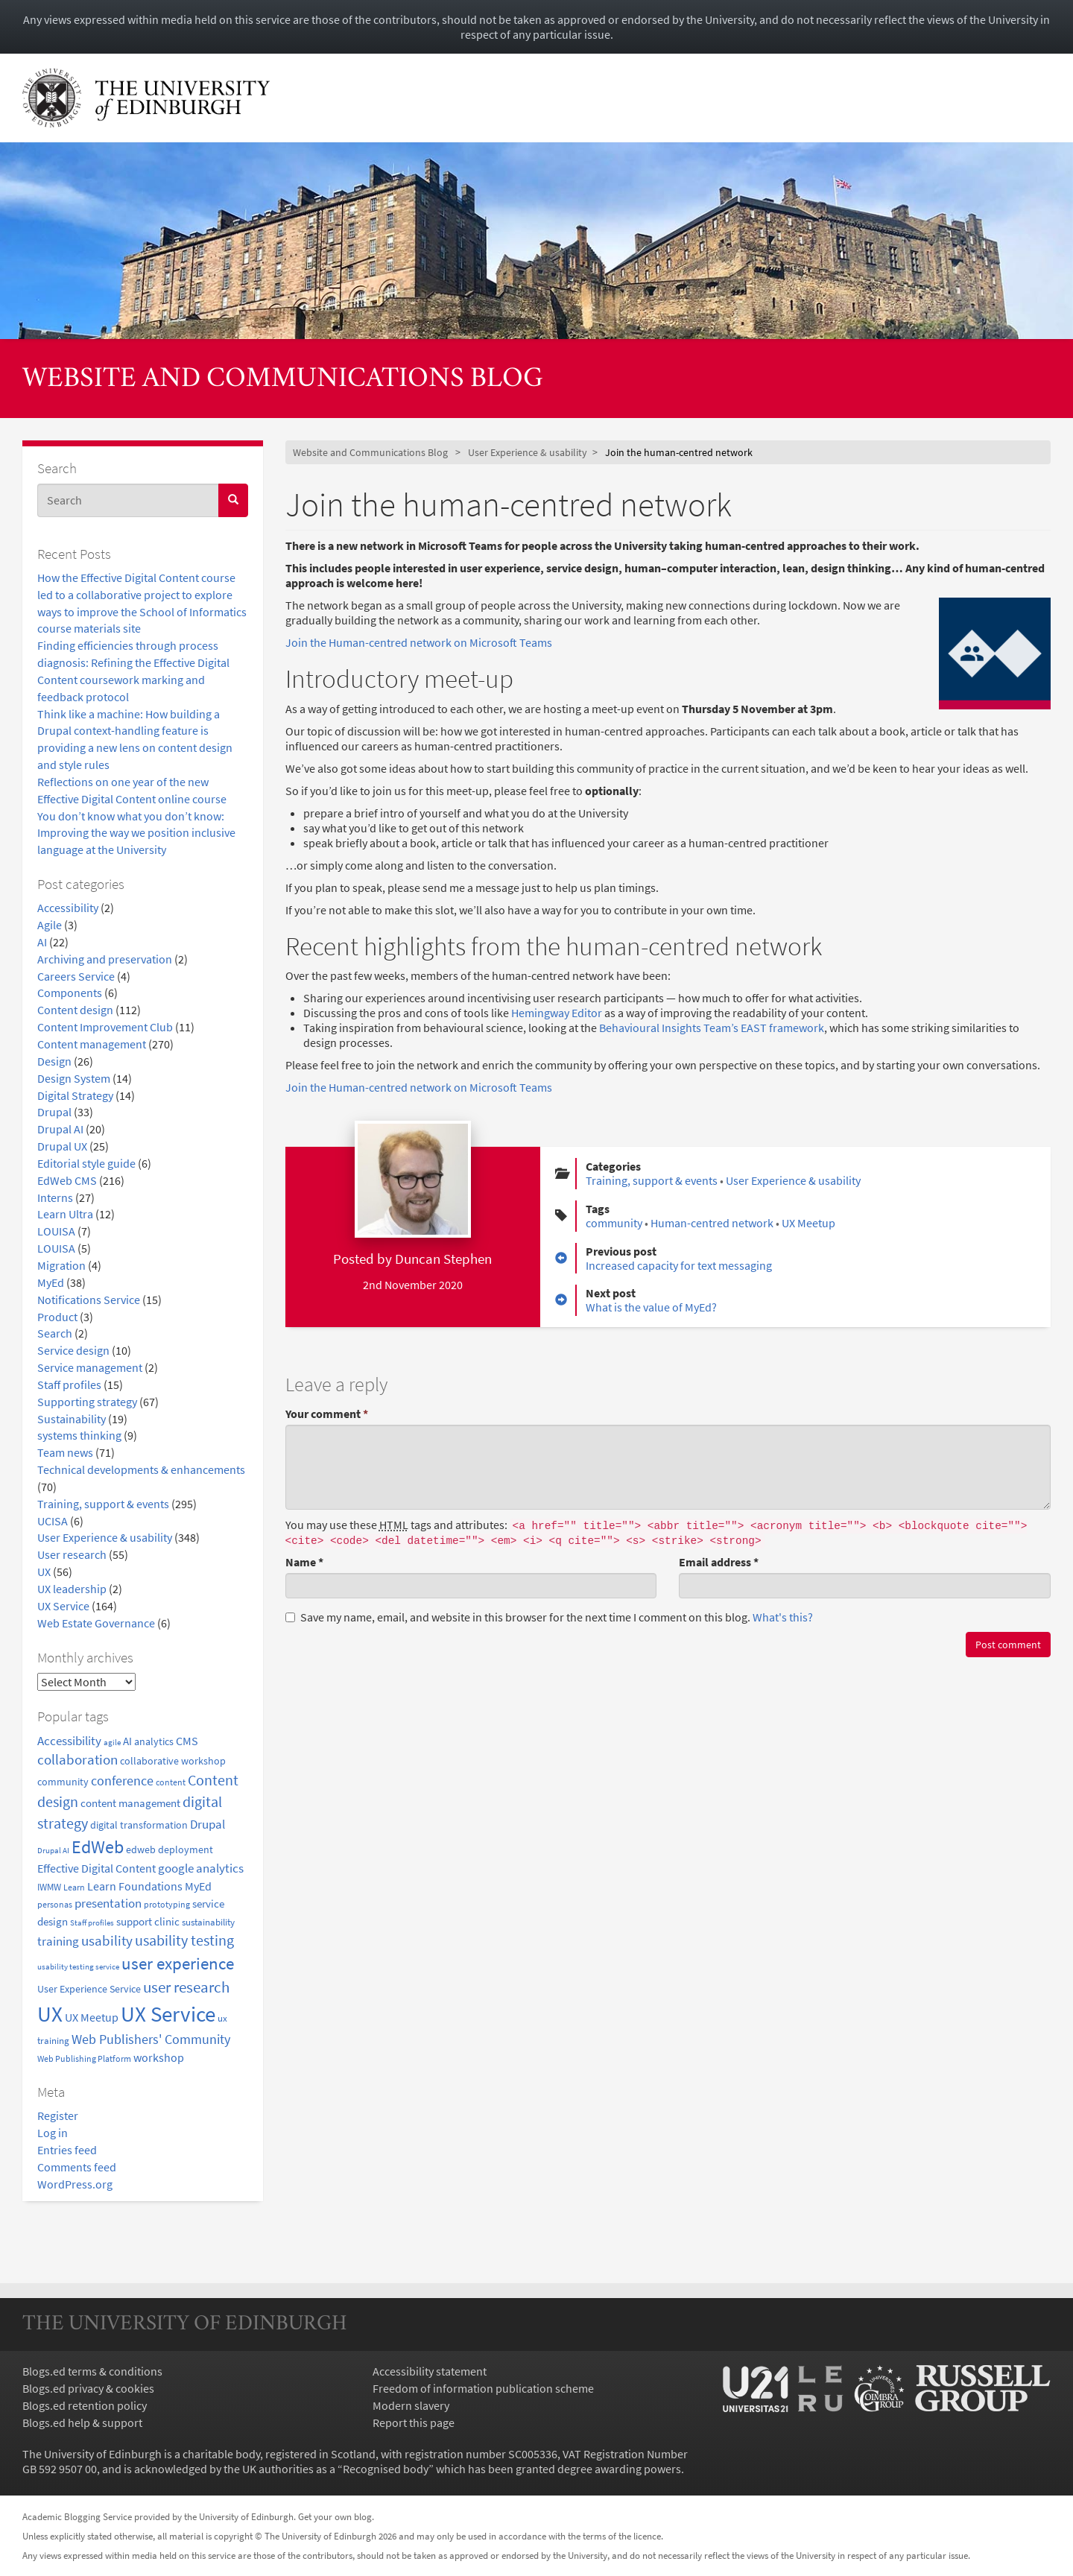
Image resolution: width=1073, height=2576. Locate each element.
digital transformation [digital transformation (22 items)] (139, 1825)
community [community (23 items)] (63, 1781)
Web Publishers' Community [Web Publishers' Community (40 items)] (151, 2039)
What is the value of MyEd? (651, 1307)
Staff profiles (69, 1384)
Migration (61, 1265)
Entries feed (67, 2149)
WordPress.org (75, 2184)
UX (44, 1571)
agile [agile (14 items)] (112, 1742)
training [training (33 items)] (58, 1941)
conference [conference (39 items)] (122, 1780)
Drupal (54, 1111)
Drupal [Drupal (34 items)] (207, 1824)
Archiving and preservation (104, 959)
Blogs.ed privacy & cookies (88, 2388)
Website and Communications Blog (282, 379)
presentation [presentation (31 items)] (108, 1903)
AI (42, 941)
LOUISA (56, 1231)
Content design (75, 1009)
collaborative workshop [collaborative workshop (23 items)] (173, 1761)
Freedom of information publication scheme (483, 2388)
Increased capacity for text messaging (679, 1265)
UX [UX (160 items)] (50, 2014)
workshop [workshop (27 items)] (158, 2058)
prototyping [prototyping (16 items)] (167, 1904)
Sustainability (71, 1418)
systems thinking (79, 1435)
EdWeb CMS (67, 1180)
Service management (89, 1367)
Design (54, 1061)
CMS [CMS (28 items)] (187, 1741)
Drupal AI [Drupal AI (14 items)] (53, 1850)
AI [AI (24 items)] (127, 1741)
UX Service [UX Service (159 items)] (168, 2014)
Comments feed (76, 2166)
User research (72, 1554)
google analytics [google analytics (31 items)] (201, 1868)
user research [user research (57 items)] (186, 1987)
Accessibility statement (430, 2371)
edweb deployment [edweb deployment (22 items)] (169, 1849)
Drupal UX (62, 1146)
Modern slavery (411, 2405)
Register (57, 2115)
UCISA (52, 1520)
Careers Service (76, 976)
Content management (91, 1044)
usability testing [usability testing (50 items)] (184, 1940)
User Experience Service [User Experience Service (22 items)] (89, 1989)
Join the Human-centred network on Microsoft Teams (418, 642)
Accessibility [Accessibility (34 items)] (69, 1740)
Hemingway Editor (556, 1012)
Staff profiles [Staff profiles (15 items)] (92, 1922)
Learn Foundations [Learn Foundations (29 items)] (135, 1886)
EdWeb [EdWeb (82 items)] (98, 1846)
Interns (55, 1197)
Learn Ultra (65, 1213)
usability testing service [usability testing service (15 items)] (78, 1966)
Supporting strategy (87, 1401)
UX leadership (72, 1588)
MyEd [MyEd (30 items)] (198, 1886)
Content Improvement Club (105, 1026)
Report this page (414, 2422)
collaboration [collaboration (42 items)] (77, 1759)
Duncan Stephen (443, 1259)
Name (304, 1561)
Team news (65, 1452)
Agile (49, 924)
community (614, 1222)
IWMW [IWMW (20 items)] (49, 1887)
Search (54, 1333)
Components (69, 992)
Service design (73, 1350)
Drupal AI (60, 1128)
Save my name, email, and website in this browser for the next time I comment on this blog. (549, 1617)
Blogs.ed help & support (82, 2422)
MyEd (50, 1282)
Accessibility (67, 907)
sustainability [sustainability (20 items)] (208, 1922)
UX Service (63, 1605)
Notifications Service (88, 1299)
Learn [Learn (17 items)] (74, 1887)
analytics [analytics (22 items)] (154, 1741)
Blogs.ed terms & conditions (92, 2371)
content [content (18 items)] (171, 1782)
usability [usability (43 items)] (107, 1940)
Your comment (326, 1413)
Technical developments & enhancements (141, 1469)
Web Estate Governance (96, 1622)
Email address (719, 1561)
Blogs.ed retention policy (84, 2405)
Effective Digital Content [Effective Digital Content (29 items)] (96, 1868)
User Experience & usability (104, 1537)
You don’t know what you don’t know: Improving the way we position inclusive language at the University (136, 833)
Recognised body (385, 2468)
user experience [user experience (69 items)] (177, 1963)
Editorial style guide (86, 1163)
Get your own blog (335, 2516)
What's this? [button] (783, 1617)
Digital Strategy (75, 1095)
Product (57, 1316)
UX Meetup (808, 1222)
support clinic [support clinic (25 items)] (148, 1921)
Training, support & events (103, 1503)
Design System (73, 1078)
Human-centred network (712, 1222)
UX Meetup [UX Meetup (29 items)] (91, 2017)
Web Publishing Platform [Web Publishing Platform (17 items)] (84, 2058)
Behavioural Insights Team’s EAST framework (711, 1027)
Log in (52, 2132)
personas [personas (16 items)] (54, 1904)
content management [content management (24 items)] (130, 1803)
